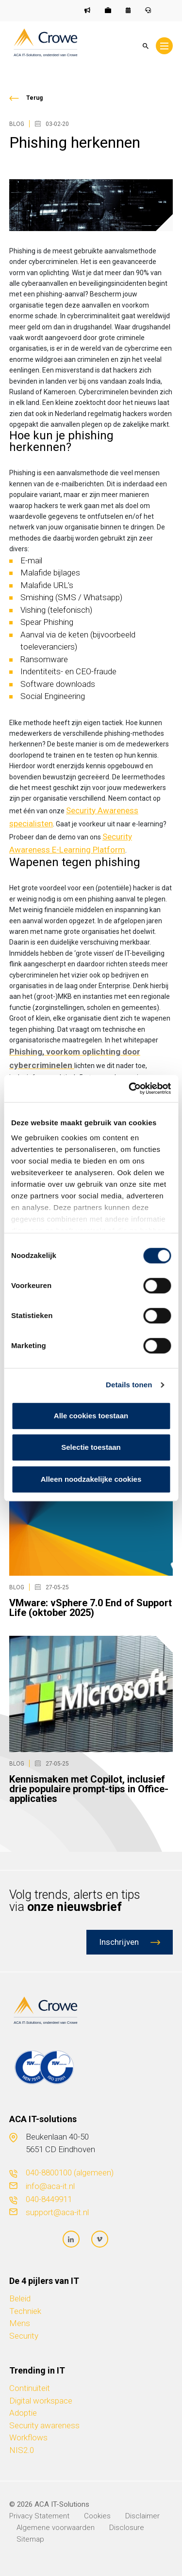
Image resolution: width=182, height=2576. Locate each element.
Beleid (20, 2298)
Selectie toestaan (91, 1447)
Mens (19, 2323)
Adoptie (23, 2413)
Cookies (97, 2516)
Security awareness (44, 2425)
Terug (34, 97)
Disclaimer (142, 2516)
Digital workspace (40, 2400)
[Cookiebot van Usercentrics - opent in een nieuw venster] (129, 1088)
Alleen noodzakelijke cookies (91, 1479)
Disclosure (126, 2527)
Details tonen (129, 1385)
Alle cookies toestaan (91, 1416)
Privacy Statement (39, 2516)
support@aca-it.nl (57, 2212)
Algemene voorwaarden (56, 2527)
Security (23, 2336)
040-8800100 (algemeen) (70, 2172)
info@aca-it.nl (50, 2186)
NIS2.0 (21, 2450)
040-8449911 (49, 2199)
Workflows (28, 2437)
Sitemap (30, 2539)
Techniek (25, 2311)
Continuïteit (29, 2388)
